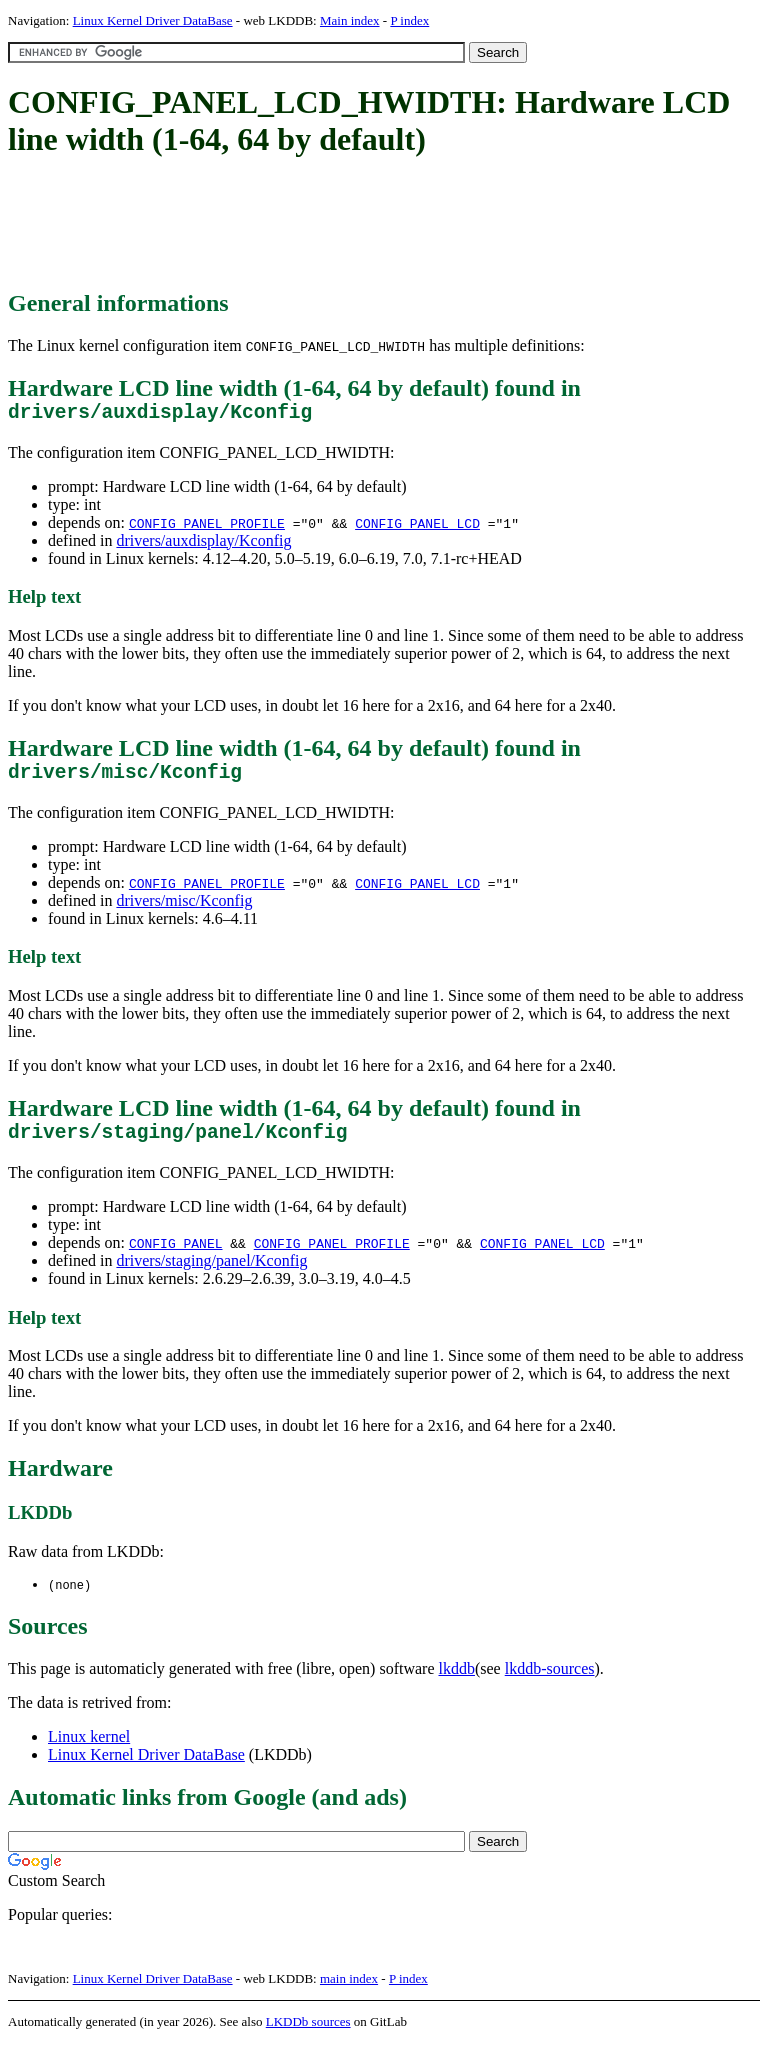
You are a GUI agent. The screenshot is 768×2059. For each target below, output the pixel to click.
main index (349, 1994)
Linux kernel (89, 1752)
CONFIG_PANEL (176, 1258)
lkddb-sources (550, 1684)
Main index (350, 20)
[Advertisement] (372, 225)
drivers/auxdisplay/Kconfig (203, 545)
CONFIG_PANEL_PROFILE (207, 528)
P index (409, 20)
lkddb (457, 1684)
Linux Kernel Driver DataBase (153, 20)
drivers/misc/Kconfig (184, 910)
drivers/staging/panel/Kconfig (211, 1275)
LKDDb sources (308, 2037)
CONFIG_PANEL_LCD (417, 528)
